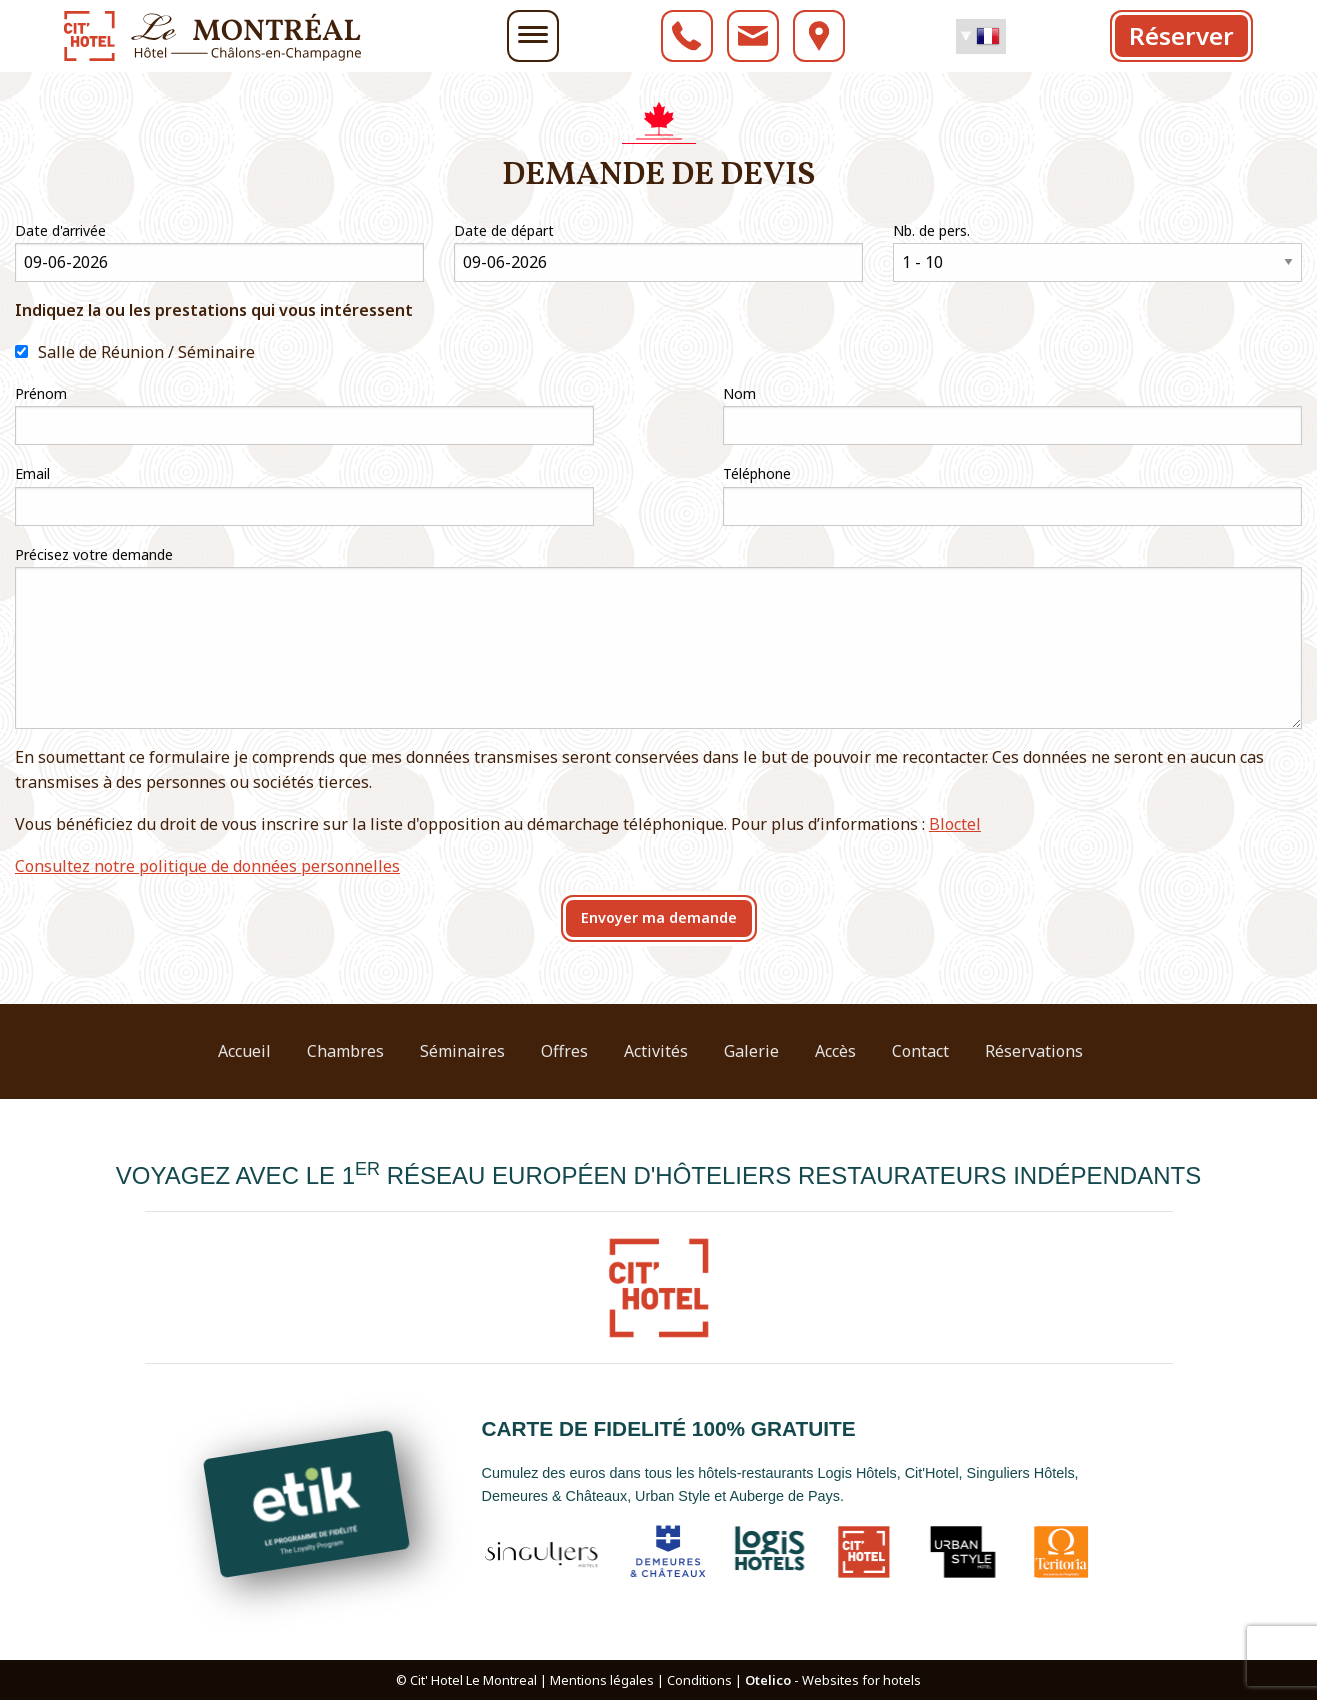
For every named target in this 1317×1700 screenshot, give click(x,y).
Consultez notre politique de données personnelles (207, 866)
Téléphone (757, 473)
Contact (920, 1051)
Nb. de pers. (931, 230)
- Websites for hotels (833, 1680)
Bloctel (955, 824)
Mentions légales (602, 1680)
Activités (656, 1051)
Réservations (1034, 1051)
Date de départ (504, 230)
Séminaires (462, 1051)
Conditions (699, 1680)
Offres (564, 1051)
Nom (739, 393)
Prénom (41, 393)
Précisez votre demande (94, 554)
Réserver (1181, 35)
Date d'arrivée (60, 230)
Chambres (345, 1051)
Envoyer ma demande (659, 917)
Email (32, 473)
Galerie (751, 1051)
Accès (835, 1051)
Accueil (244, 1051)
